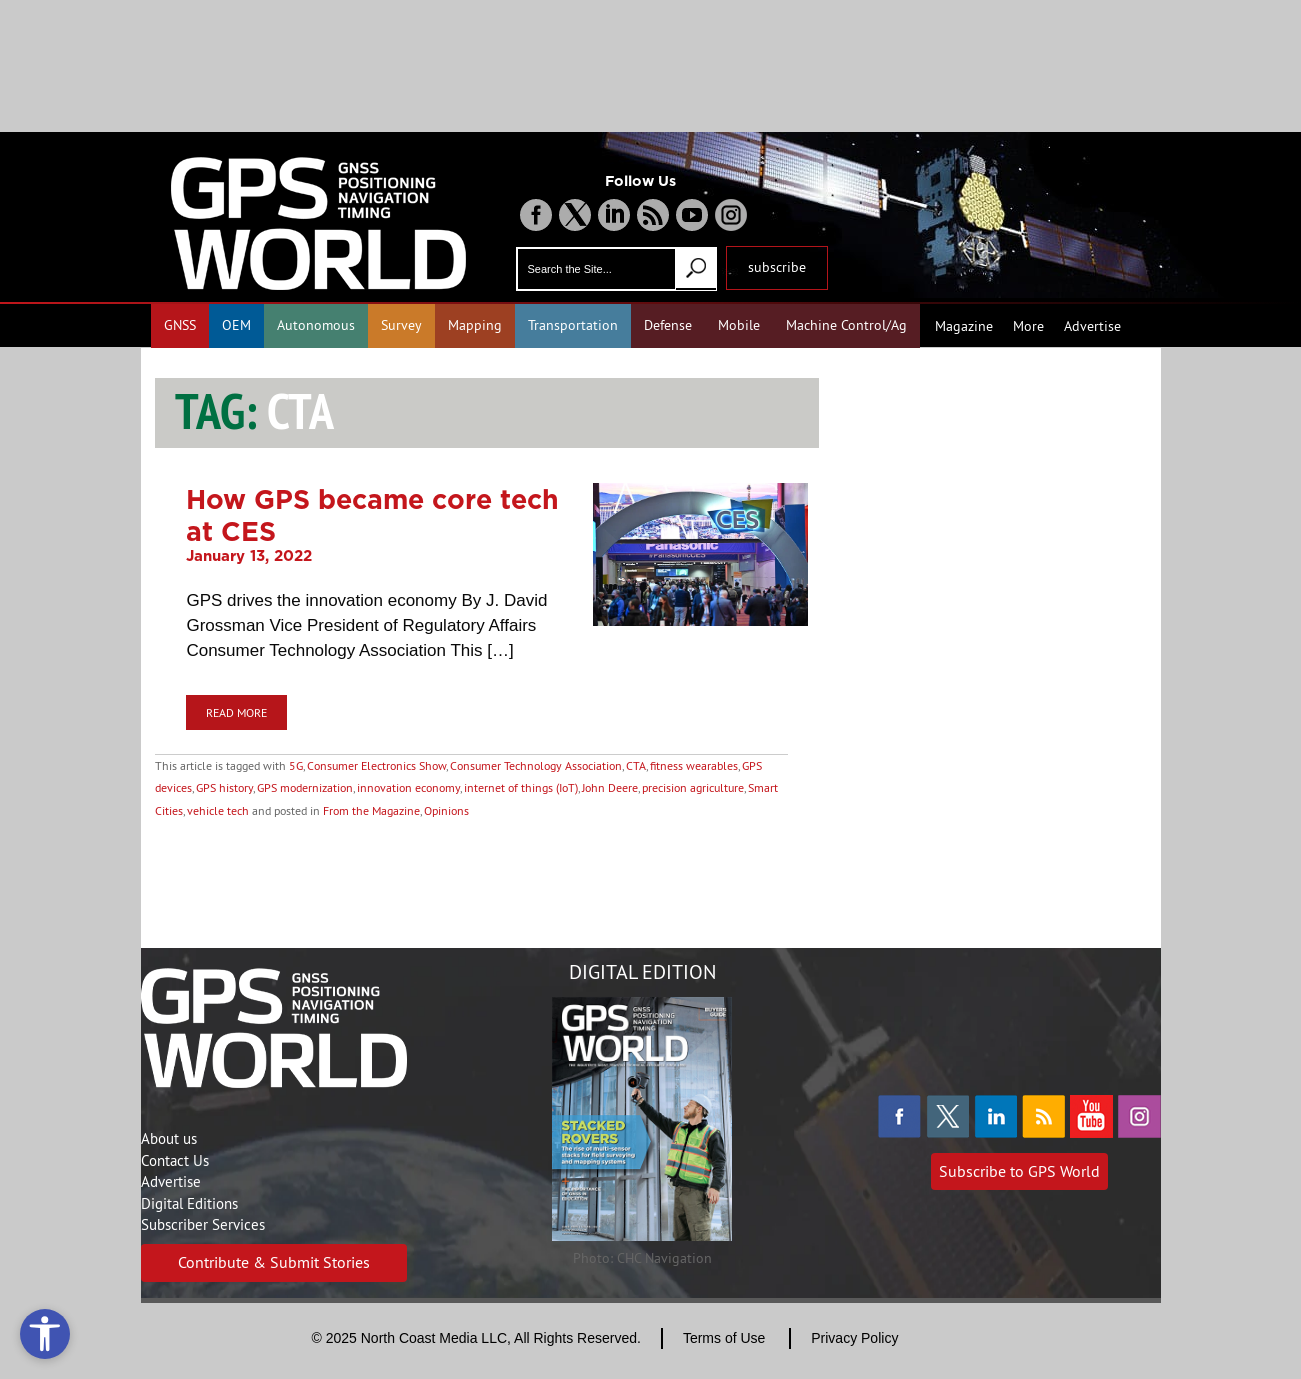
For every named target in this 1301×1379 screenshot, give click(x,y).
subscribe (777, 267)
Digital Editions (189, 1203)
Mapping (475, 325)
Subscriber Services (203, 1224)
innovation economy (408, 787)
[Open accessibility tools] (45, 1334)
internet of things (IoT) (521, 787)
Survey (401, 325)
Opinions (446, 810)
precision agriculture (693, 787)
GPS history (224, 787)
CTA (636, 765)
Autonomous (316, 325)
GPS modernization (305, 787)
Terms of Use (724, 1338)
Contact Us (175, 1160)
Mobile (739, 325)
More (1028, 326)
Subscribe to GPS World (1019, 1171)
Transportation (573, 325)
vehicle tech (218, 810)
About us (169, 1138)
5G (296, 765)
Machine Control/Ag (846, 325)
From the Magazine (371, 810)
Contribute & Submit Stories (274, 1262)
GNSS (180, 325)
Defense (668, 325)
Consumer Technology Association (536, 765)
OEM (236, 325)
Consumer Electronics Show (376, 765)
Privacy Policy (854, 1338)
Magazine (964, 326)
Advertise (1092, 326)
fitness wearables (694, 765)
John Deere (610, 787)
